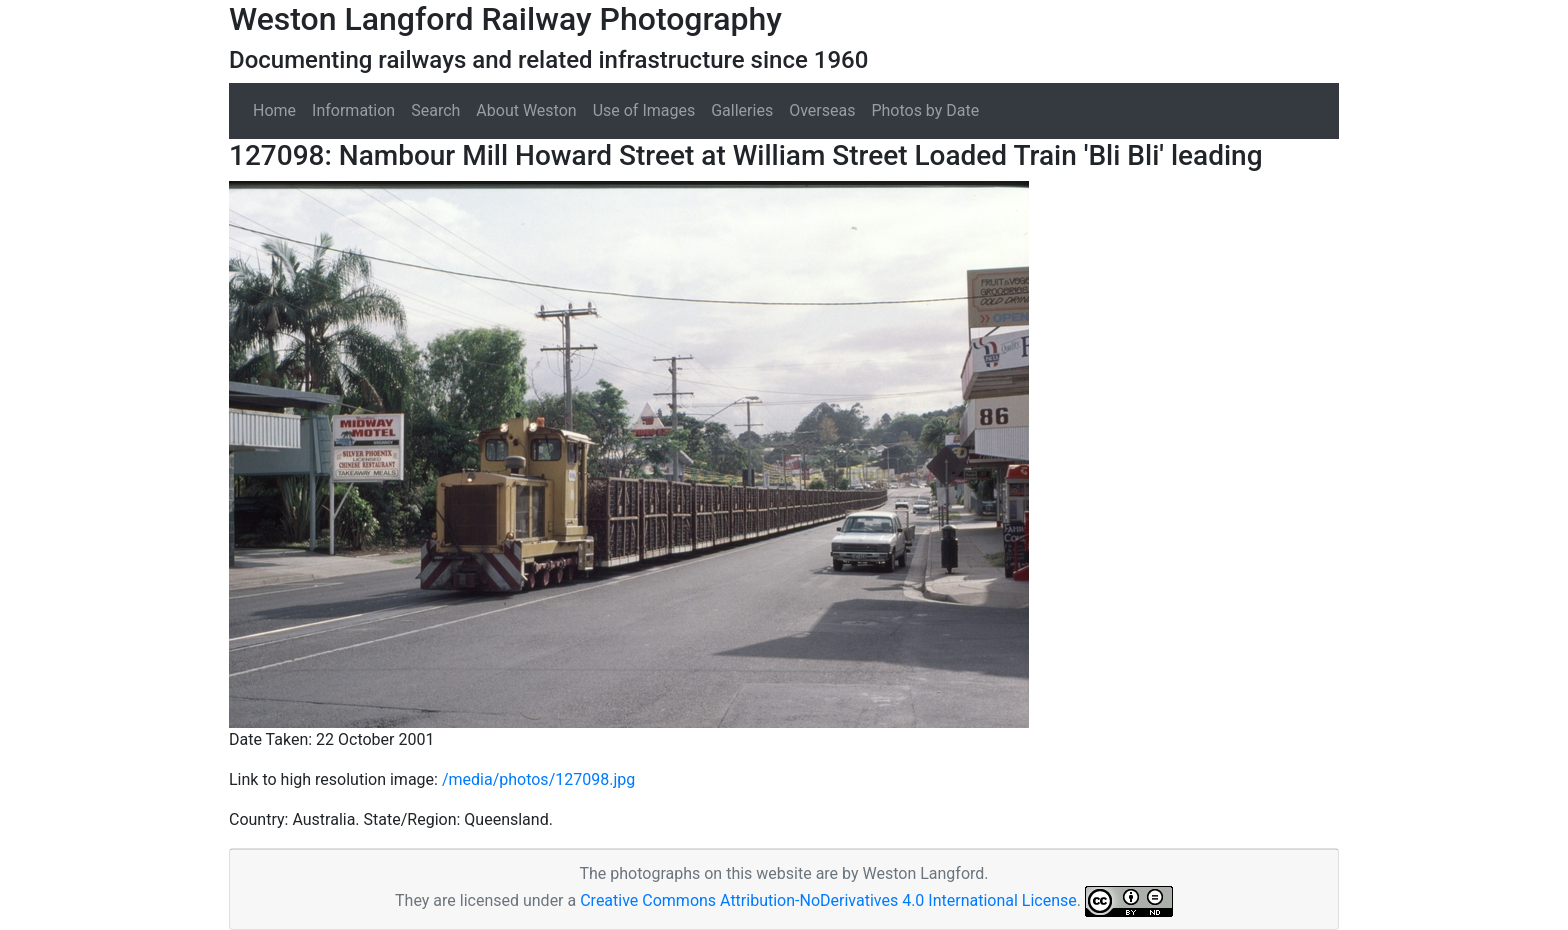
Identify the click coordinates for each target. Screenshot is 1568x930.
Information (353, 110)
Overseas (822, 110)
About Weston (526, 110)
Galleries (742, 110)
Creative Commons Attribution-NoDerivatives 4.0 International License (828, 900)
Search (435, 110)
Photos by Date (925, 110)
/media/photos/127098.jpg (538, 779)
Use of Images (644, 110)
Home (274, 110)
